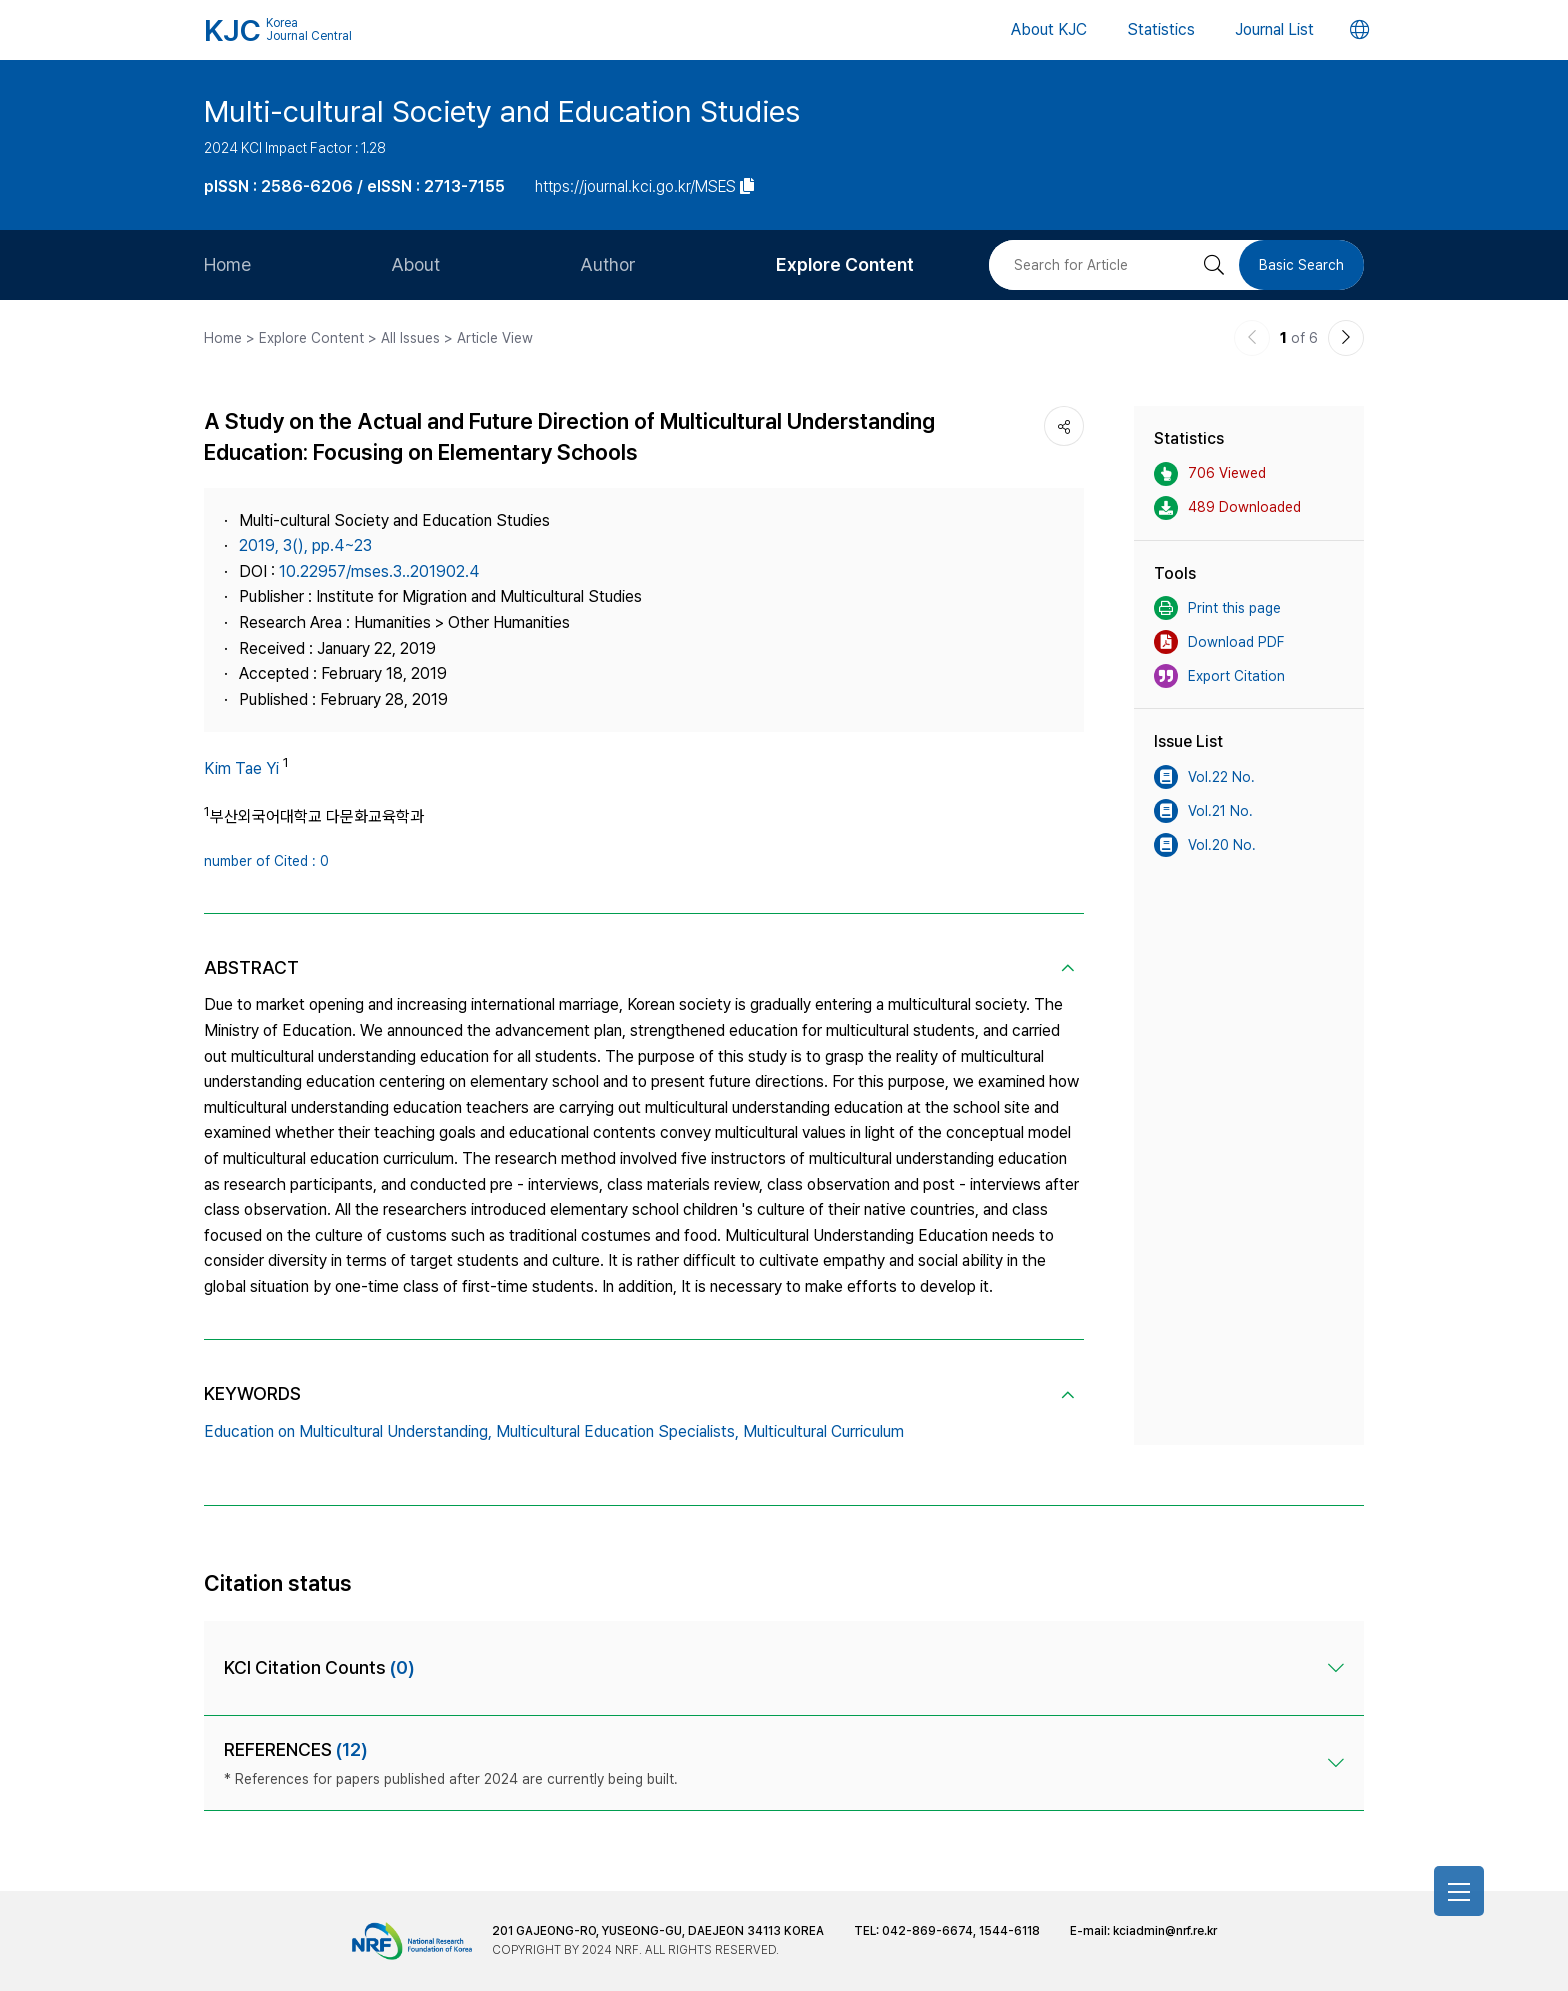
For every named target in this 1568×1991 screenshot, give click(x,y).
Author (608, 264)
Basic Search (1301, 265)
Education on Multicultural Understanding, (348, 1431)
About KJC (1049, 29)
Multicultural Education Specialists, (617, 1431)
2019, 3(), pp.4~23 (305, 545)
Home (227, 264)
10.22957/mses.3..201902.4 (379, 571)
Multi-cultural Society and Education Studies (502, 111)
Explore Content (845, 264)
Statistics (1161, 29)
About (415, 264)
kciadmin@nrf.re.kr (1165, 1931)
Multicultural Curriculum (823, 1431)
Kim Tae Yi (241, 768)
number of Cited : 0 (266, 861)
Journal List (1274, 29)
